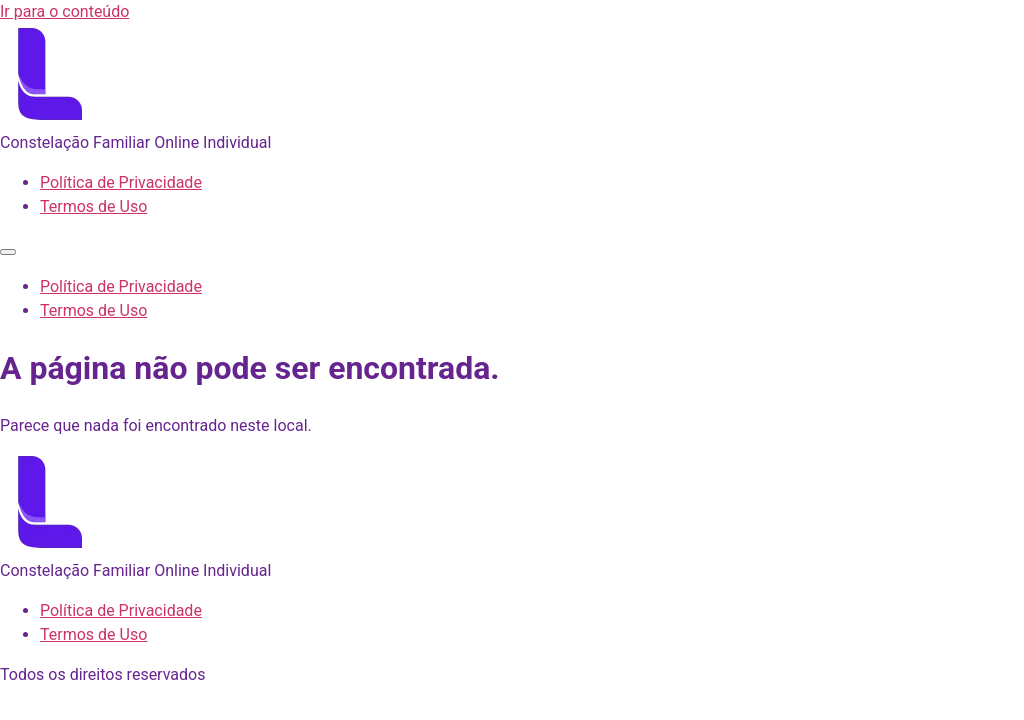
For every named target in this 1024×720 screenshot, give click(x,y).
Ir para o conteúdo (64, 11)
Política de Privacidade (121, 182)
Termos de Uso (93, 206)
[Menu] (8, 252)
